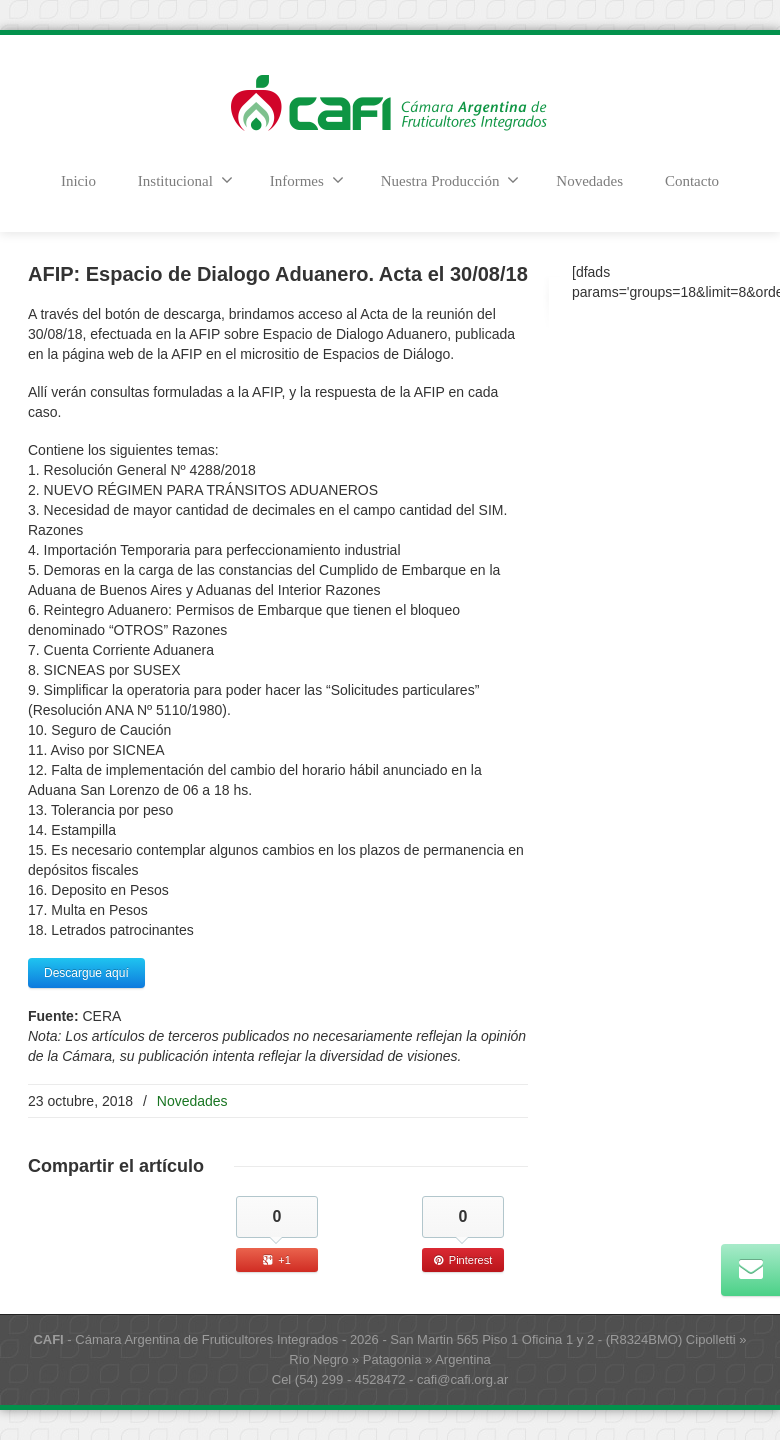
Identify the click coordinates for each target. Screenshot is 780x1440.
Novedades (589, 181)
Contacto (692, 181)
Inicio (78, 181)
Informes (307, 180)
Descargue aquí (86, 973)
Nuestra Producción (450, 180)
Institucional (185, 180)
